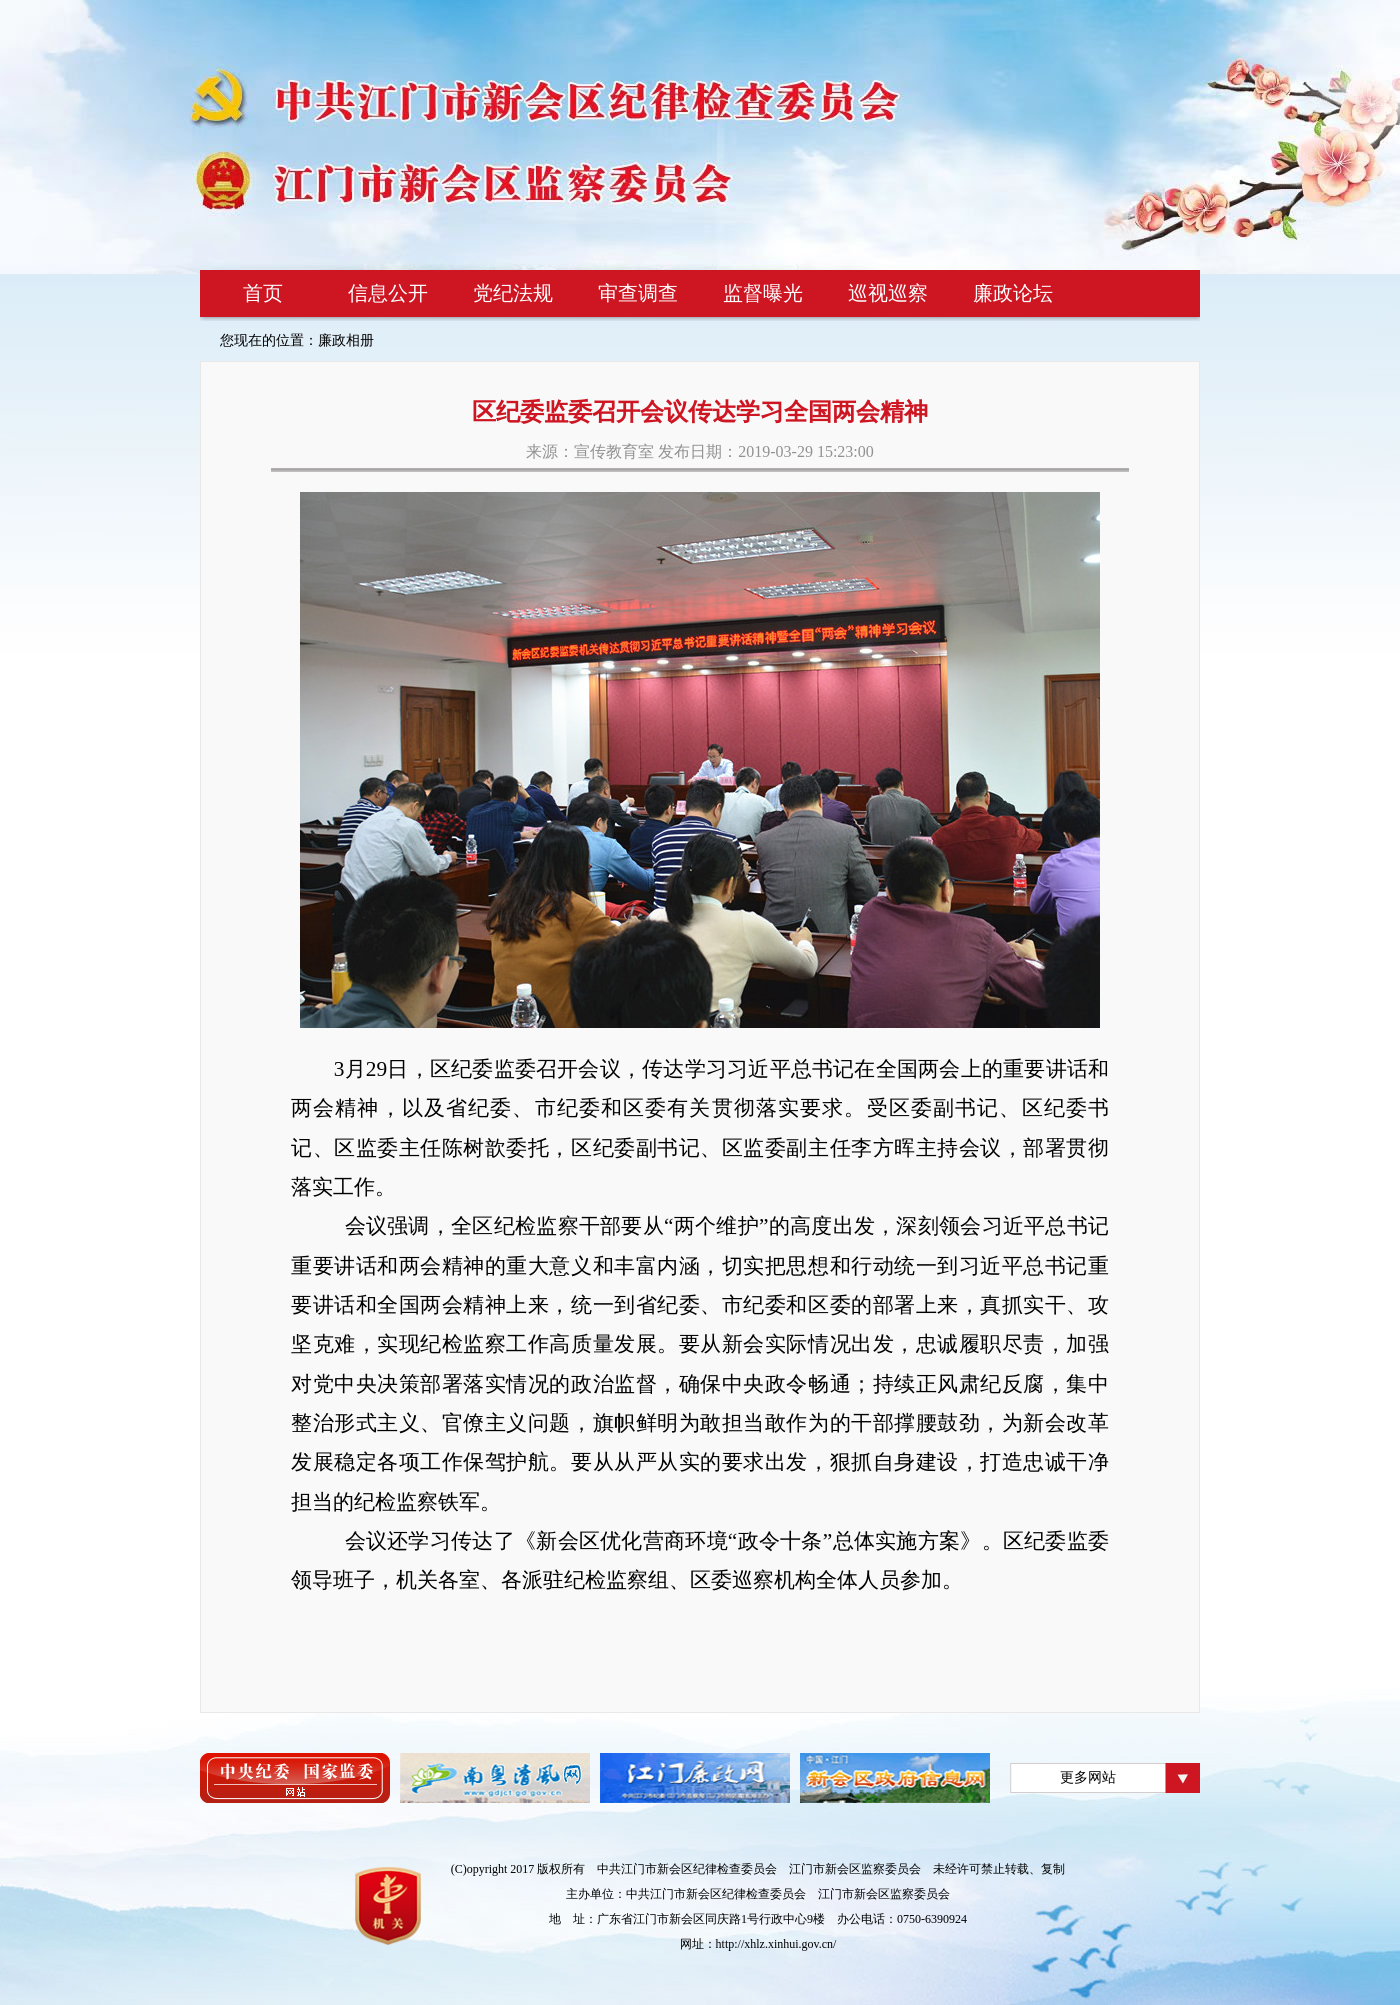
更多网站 (1088, 1777)
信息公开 (388, 293)
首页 (263, 293)
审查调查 (638, 293)
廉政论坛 (1013, 293)
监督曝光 (763, 293)
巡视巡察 (888, 293)
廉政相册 (346, 340)
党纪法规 (513, 293)
